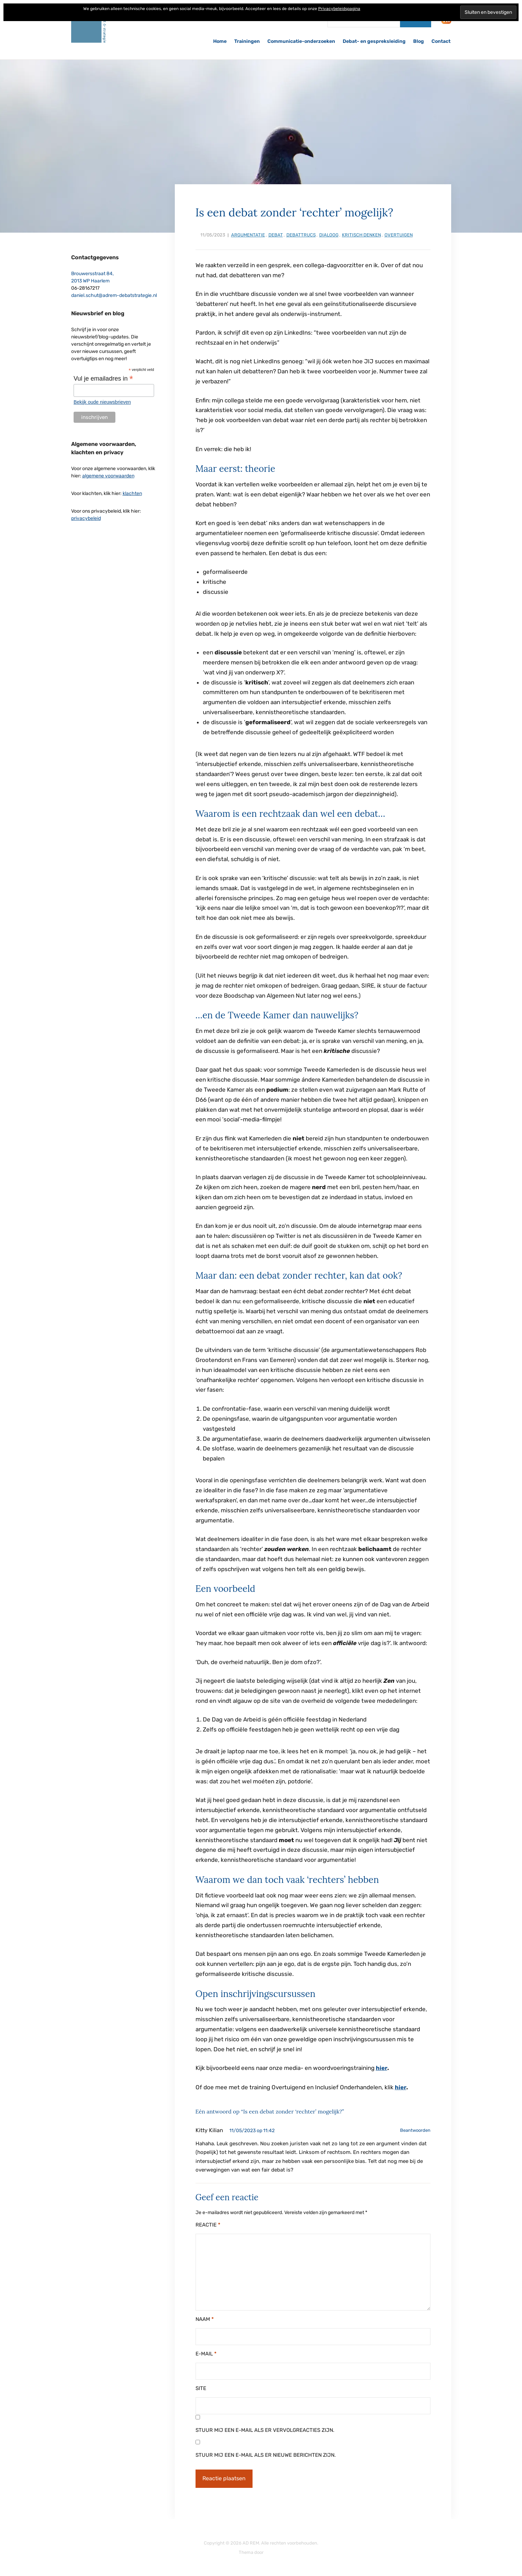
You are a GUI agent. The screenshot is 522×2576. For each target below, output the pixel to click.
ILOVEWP (274, 2551)
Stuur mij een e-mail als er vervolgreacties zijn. (265, 2429)
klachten (132, 493)
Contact (440, 41)
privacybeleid (86, 518)
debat (275, 234)
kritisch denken (361, 234)
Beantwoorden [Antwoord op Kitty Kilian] (415, 2129)
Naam (205, 2318)
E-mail (206, 2353)
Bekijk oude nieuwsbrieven (102, 402)
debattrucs (301, 234)
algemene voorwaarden (108, 476)
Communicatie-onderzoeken (301, 41)
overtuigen (399, 234)
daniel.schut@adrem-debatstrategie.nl (114, 295)
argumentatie (248, 234)
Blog (418, 41)
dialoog (329, 234)
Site (201, 2387)
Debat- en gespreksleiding (374, 41)
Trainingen (247, 41)
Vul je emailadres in (103, 378)
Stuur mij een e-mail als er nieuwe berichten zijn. (266, 2454)
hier (381, 2067)
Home (220, 41)
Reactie (208, 2224)
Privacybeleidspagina (339, 8)
